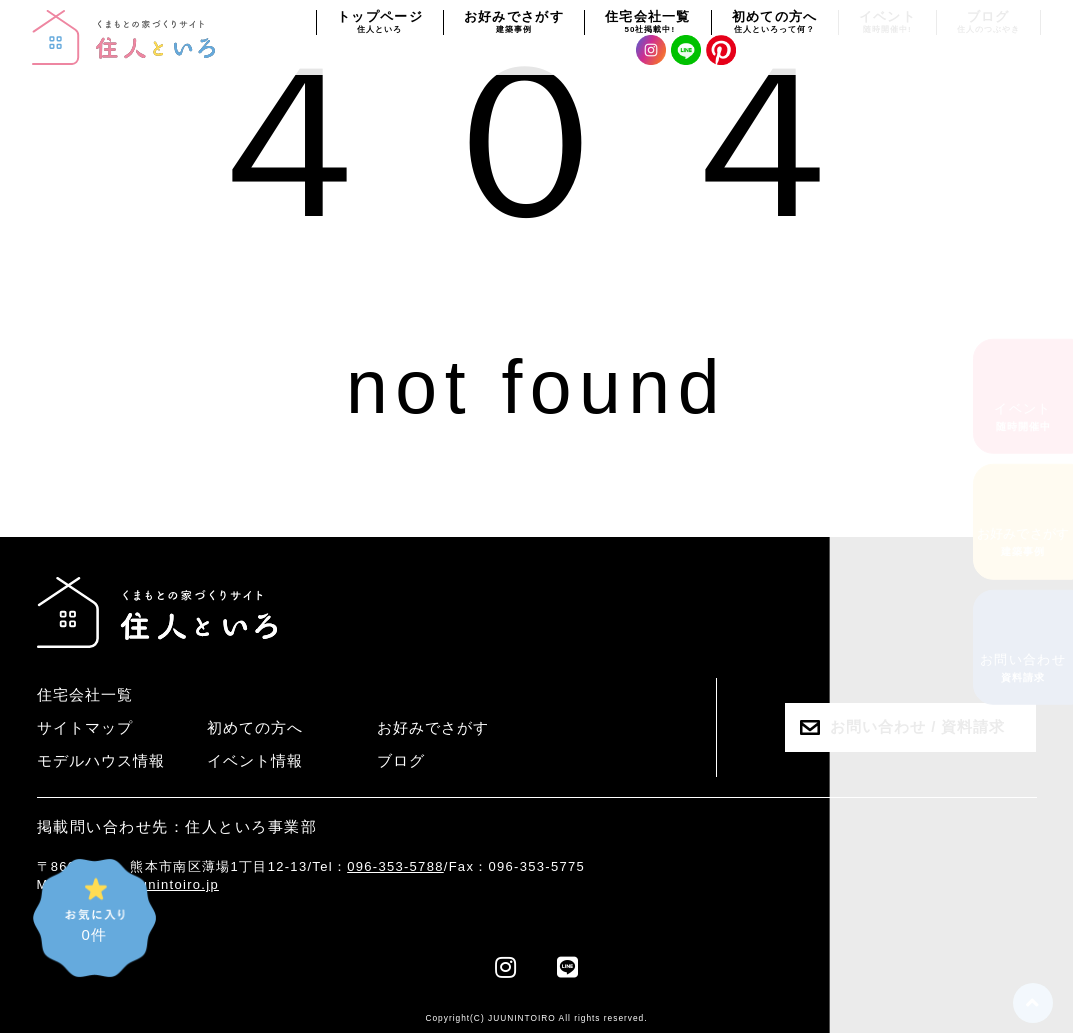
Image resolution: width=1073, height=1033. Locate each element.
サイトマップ (85, 727)
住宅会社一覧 (85, 694)
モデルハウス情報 (101, 760)
